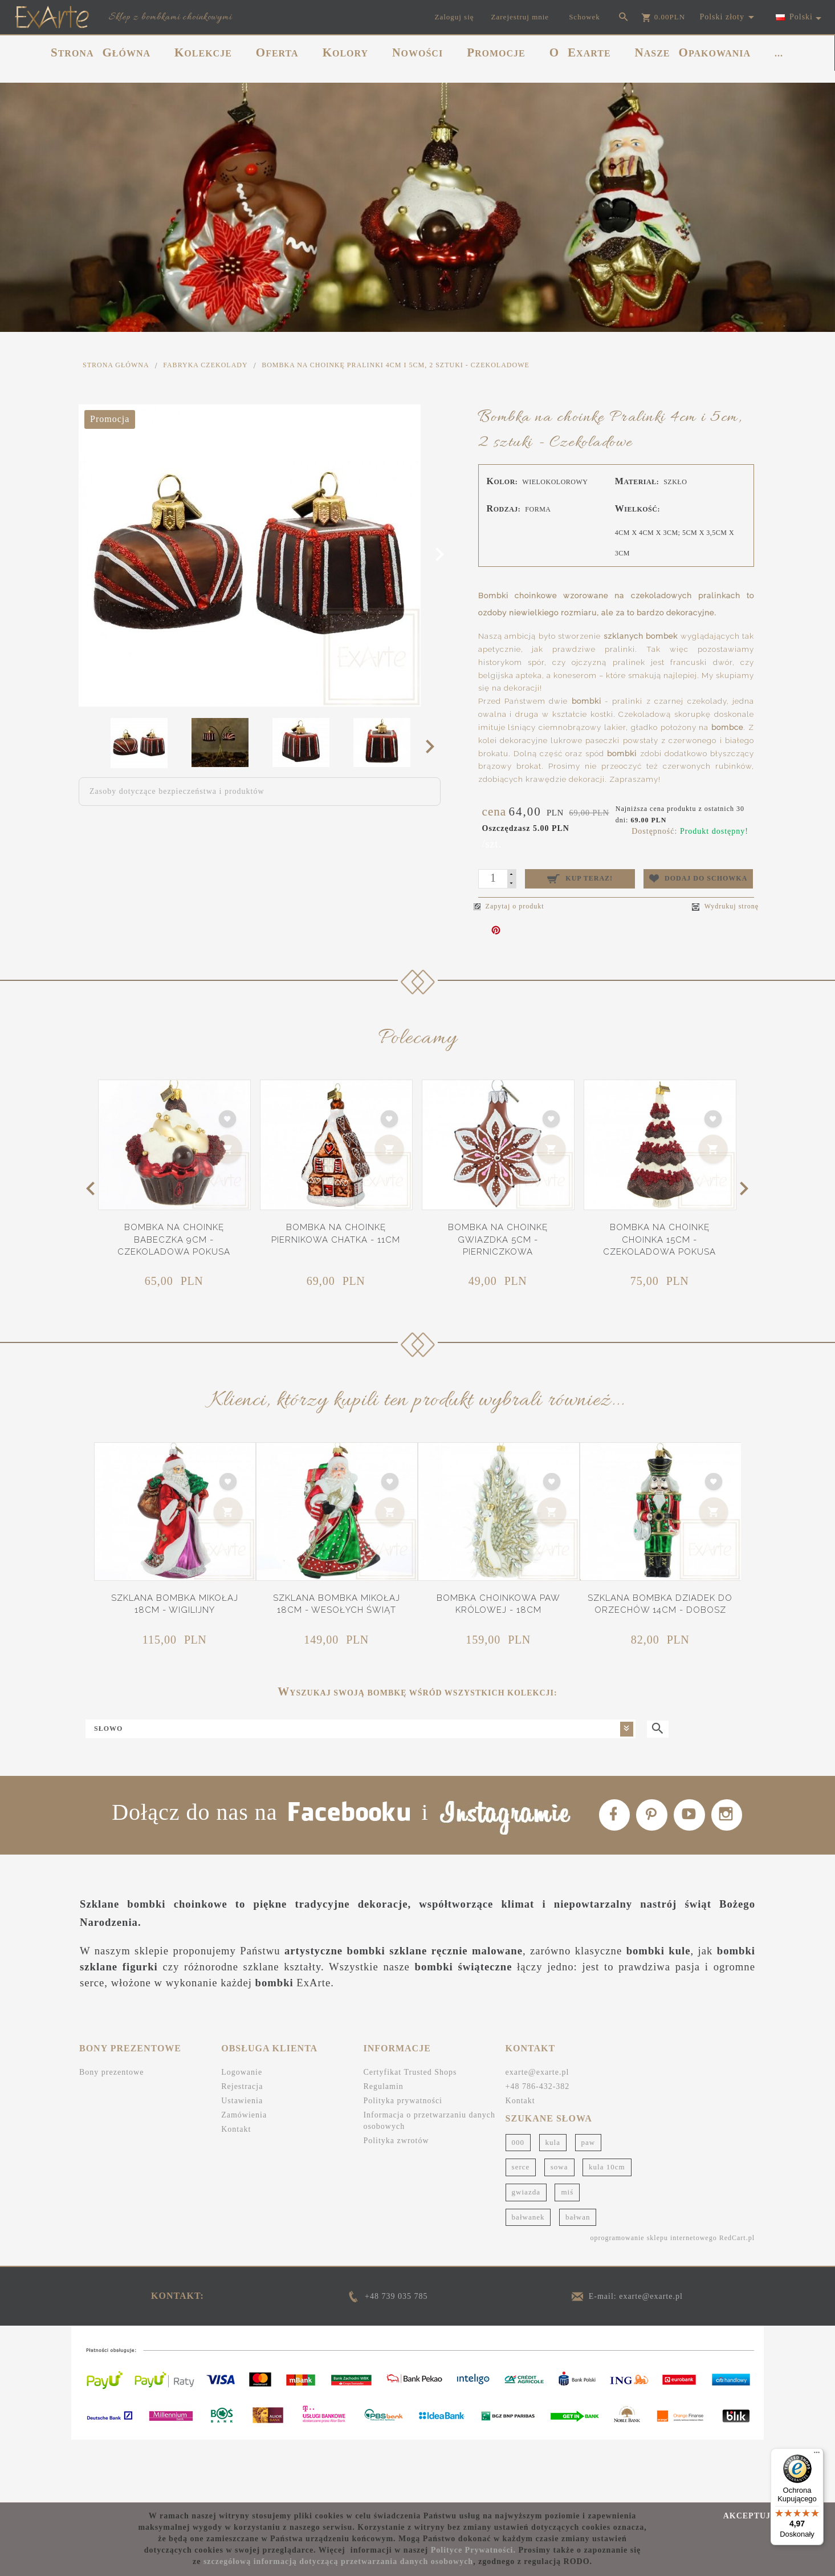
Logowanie (241, 2133)
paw (588, 2204)
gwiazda (526, 2253)
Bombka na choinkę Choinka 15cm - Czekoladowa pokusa (659, 1239)
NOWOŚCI (417, 52)
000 (518, 2204)
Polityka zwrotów (396, 2202)
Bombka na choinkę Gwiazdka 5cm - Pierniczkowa (498, 1239)
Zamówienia (244, 2176)
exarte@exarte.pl (537, 2133)
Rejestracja (242, 2148)
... (779, 53)
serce (521, 2228)
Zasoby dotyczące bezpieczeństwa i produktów (176, 791)
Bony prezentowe (111, 2133)
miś (567, 2253)
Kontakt (236, 2190)
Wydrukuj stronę (725, 906)
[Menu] (817, 2455)
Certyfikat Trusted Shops (410, 2133)
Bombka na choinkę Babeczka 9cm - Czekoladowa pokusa (173, 1239)
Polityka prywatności (402, 2162)
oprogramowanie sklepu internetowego (653, 2299)
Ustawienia (242, 2162)
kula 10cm (607, 2228)
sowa (559, 2228)
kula (552, 2204)
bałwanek (528, 2278)
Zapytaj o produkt (509, 906)
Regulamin (383, 2148)
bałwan (577, 2278)
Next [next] (433, 746)
